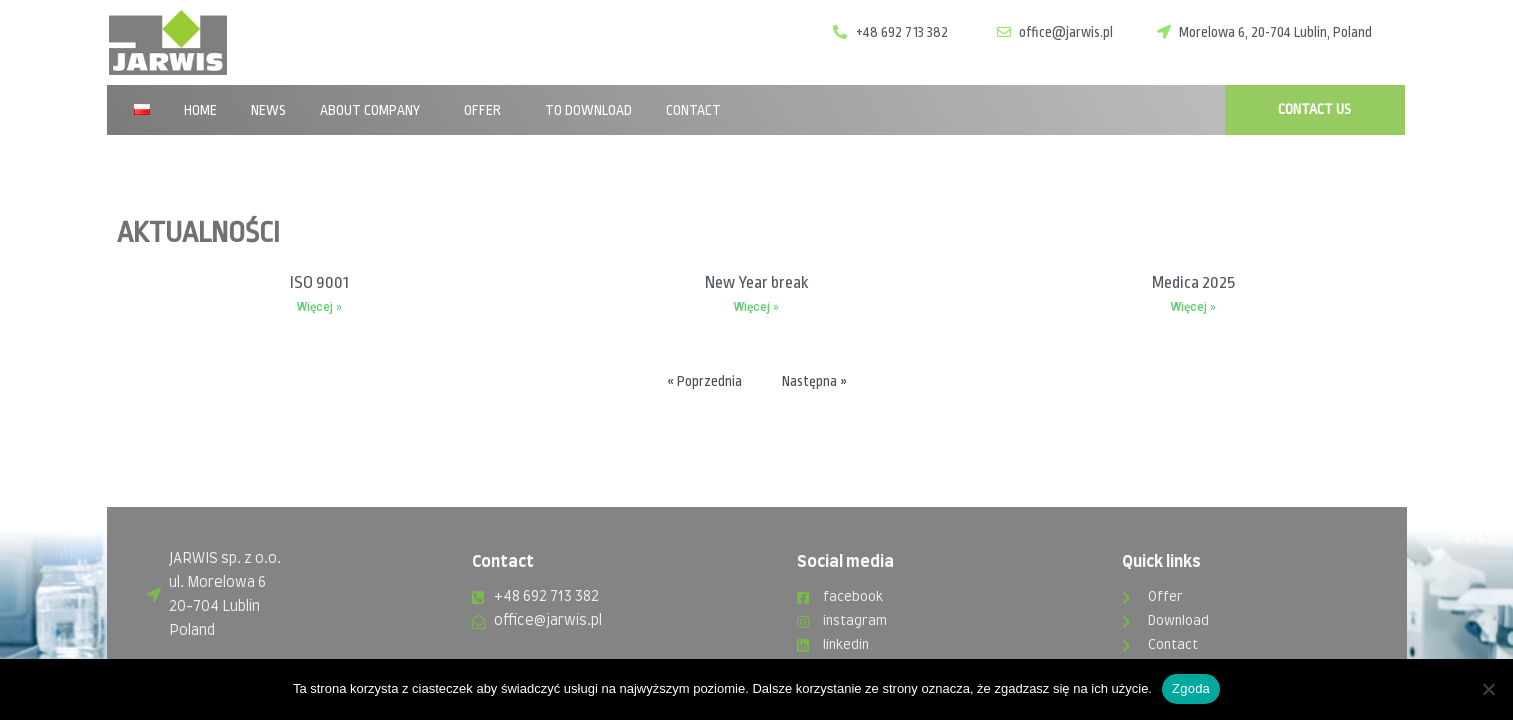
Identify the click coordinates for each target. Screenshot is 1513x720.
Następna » (814, 380)
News (268, 110)
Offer (487, 110)
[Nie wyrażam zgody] (1488, 689)
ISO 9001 (319, 282)
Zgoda (1191, 688)
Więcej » (319, 307)
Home (200, 110)
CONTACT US (1314, 109)
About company (375, 110)
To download (588, 110)
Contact (693, 110)
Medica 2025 (1193, 282)
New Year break (756, 282)
